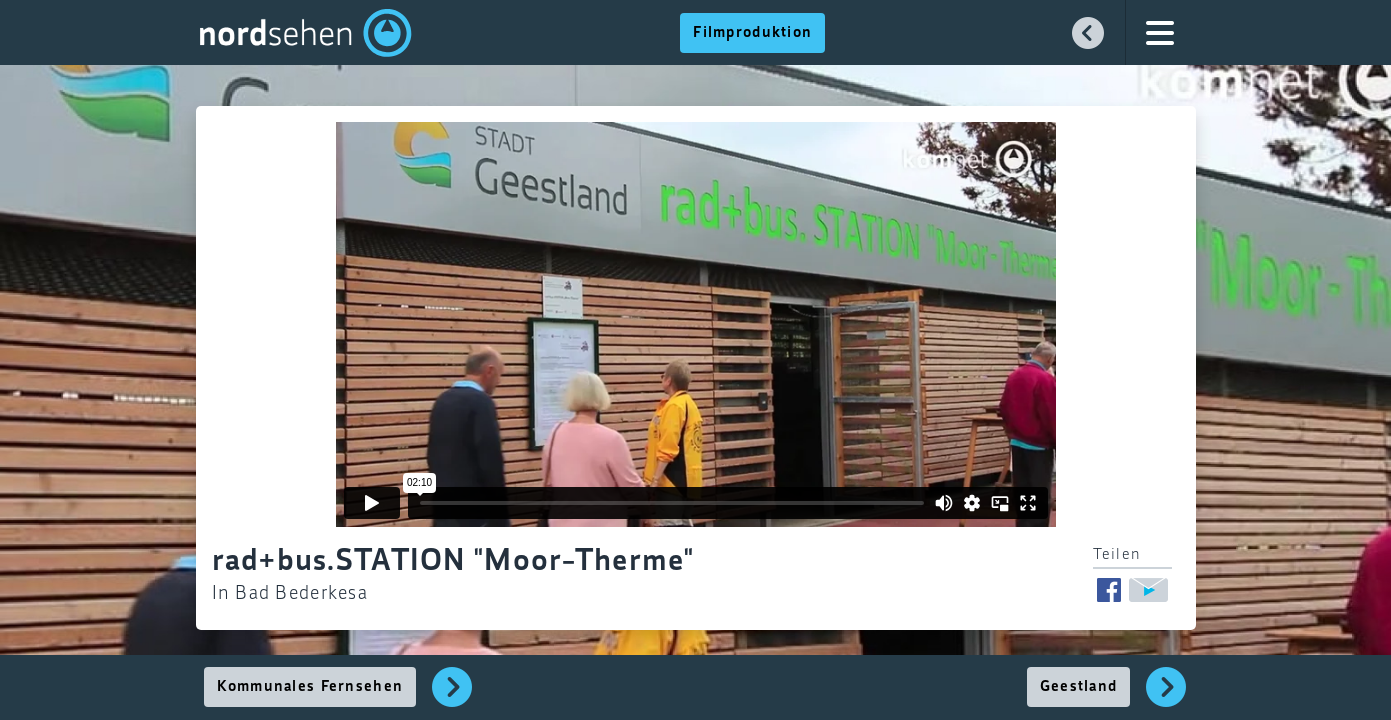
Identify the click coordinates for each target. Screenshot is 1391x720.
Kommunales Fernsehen (310, 687)
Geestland (1079, 687)
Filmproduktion (752, 33)
